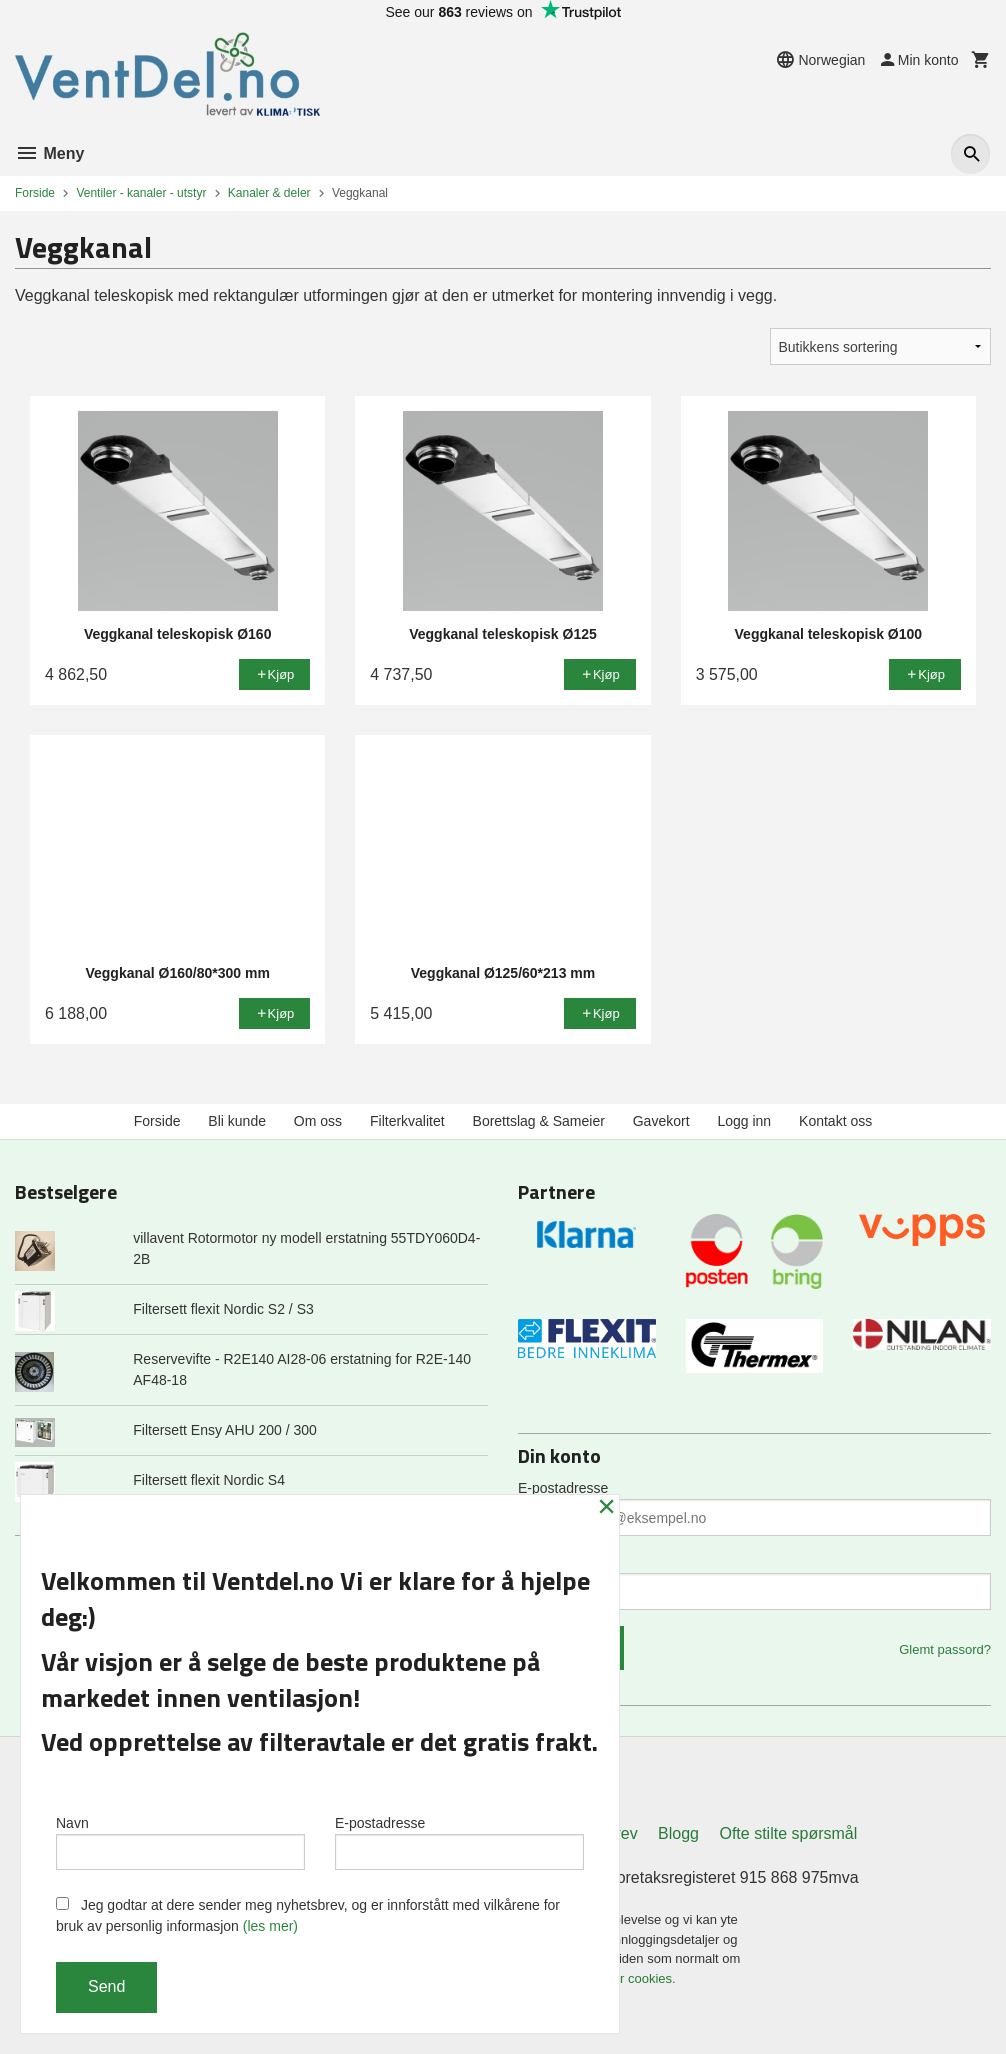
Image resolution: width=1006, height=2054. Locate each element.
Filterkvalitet (407, 1121)
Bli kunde (237, 1121)
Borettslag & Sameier (539, 1121)
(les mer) (270, 1926)
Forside (35, 193)
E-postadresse (563, 1488)
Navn (180, 1842)
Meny (49, 153)
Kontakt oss (835, 1121)
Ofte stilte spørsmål (788, 1834)
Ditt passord (555, 1562)
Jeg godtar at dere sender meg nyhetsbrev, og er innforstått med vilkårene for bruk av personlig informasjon (308, 1915)
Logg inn (744, 1121)
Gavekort (661, 1121)
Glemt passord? (945, 1649)
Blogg (678, 1834)
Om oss (318, 1121)
